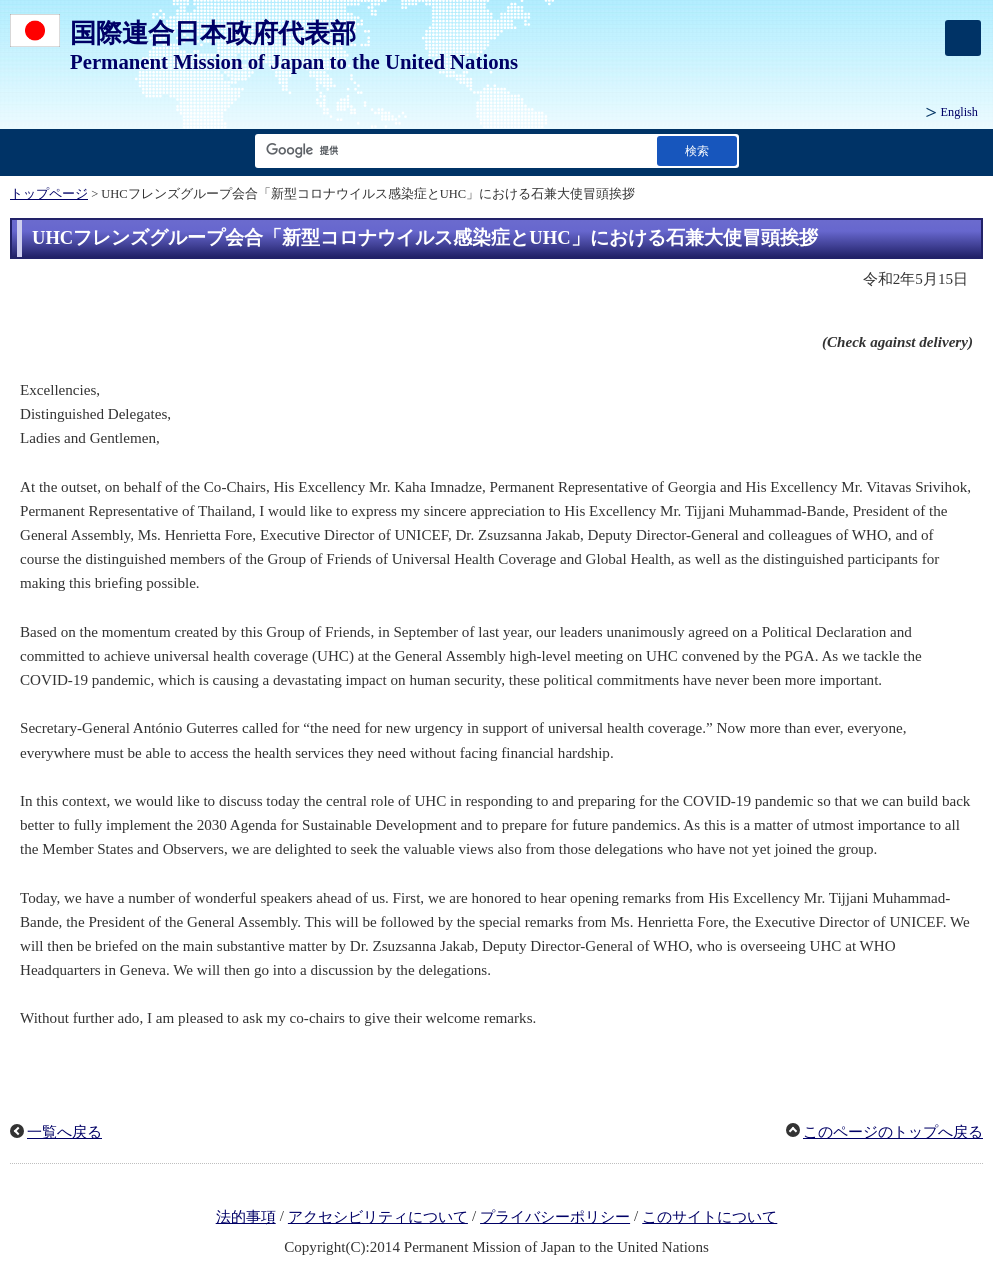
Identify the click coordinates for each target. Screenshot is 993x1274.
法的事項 (246, 1217)
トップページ (49, 194)
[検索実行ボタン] (697, 150)
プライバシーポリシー (555, 1217)
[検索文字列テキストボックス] (452, 150)
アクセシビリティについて (378, 1217)
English (959, 112)
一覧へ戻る (64, 1132)
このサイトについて (709, 1217)
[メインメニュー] (963, 38)
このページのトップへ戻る (893, 1132)
